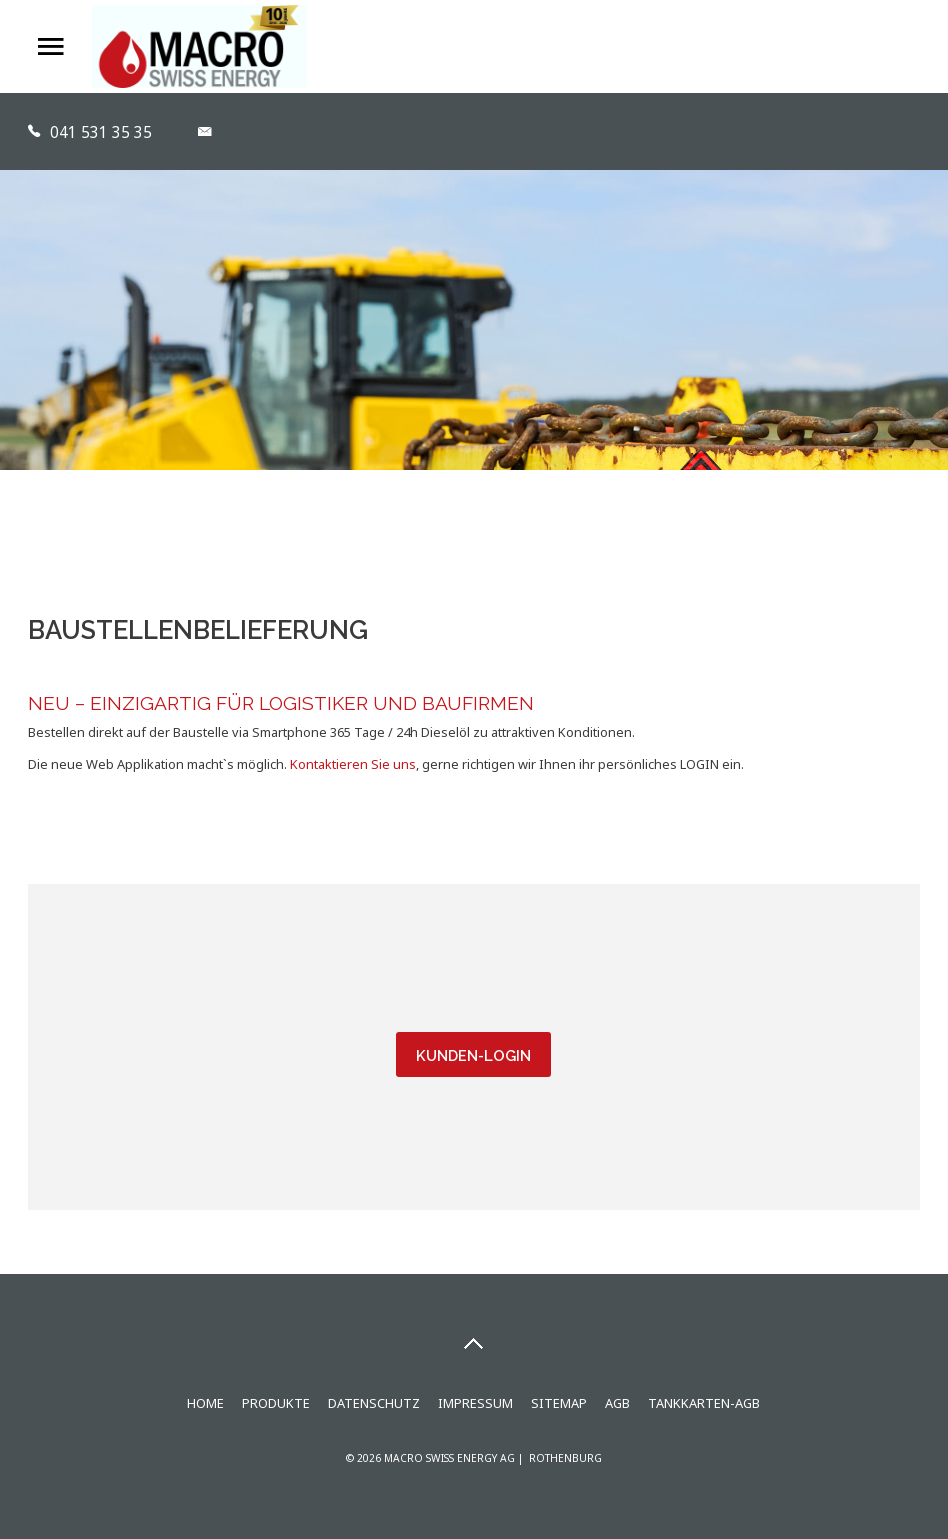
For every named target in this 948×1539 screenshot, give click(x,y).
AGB (617, 1403)
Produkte (276, 1403)
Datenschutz (374, 1403)
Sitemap (559, 1403)
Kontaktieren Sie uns (353, 764)
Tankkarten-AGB (704, 1403)
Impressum (475, 1403)
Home (205, 1403)
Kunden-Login (473, 1055)
